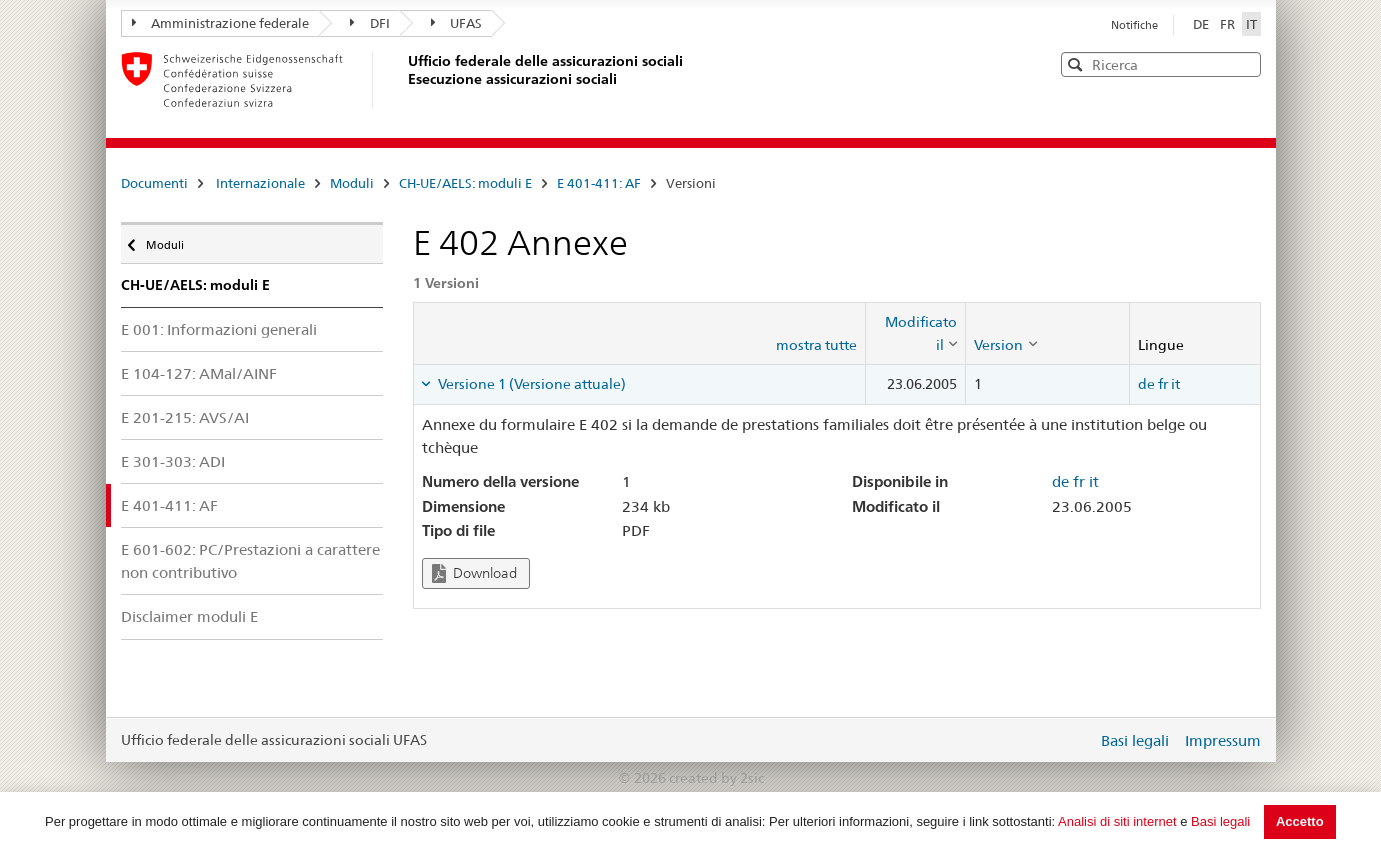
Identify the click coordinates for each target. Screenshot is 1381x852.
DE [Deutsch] (1202, 24)
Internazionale (260, 183)
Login (1078, 740)
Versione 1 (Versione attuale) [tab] (530, 384)
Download (474, 573)
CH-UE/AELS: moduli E (465, 183)
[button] (1244, 63)
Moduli (352, 183)
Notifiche (1134, 25)
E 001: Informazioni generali (219, 329)
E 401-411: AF (599, 183)
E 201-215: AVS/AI (185, 417)
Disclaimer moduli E (189, 616)
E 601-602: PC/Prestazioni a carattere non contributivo (250, 561)
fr (1163, 384)
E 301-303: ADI (173, 461)
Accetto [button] (1300, 821)
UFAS (457, 23)
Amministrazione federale (221, 23)
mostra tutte (816, 345)
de (1146, 384)
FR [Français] (1229, 24)
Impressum (1223, 740)
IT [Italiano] (1251, 24)
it (1175, 384)
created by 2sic (716, 778)
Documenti (154, 183)
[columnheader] (916, 333)
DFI (370, 23)
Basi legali (1220, 821)
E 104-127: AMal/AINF (199, 373)
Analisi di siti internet (1117, 821)
